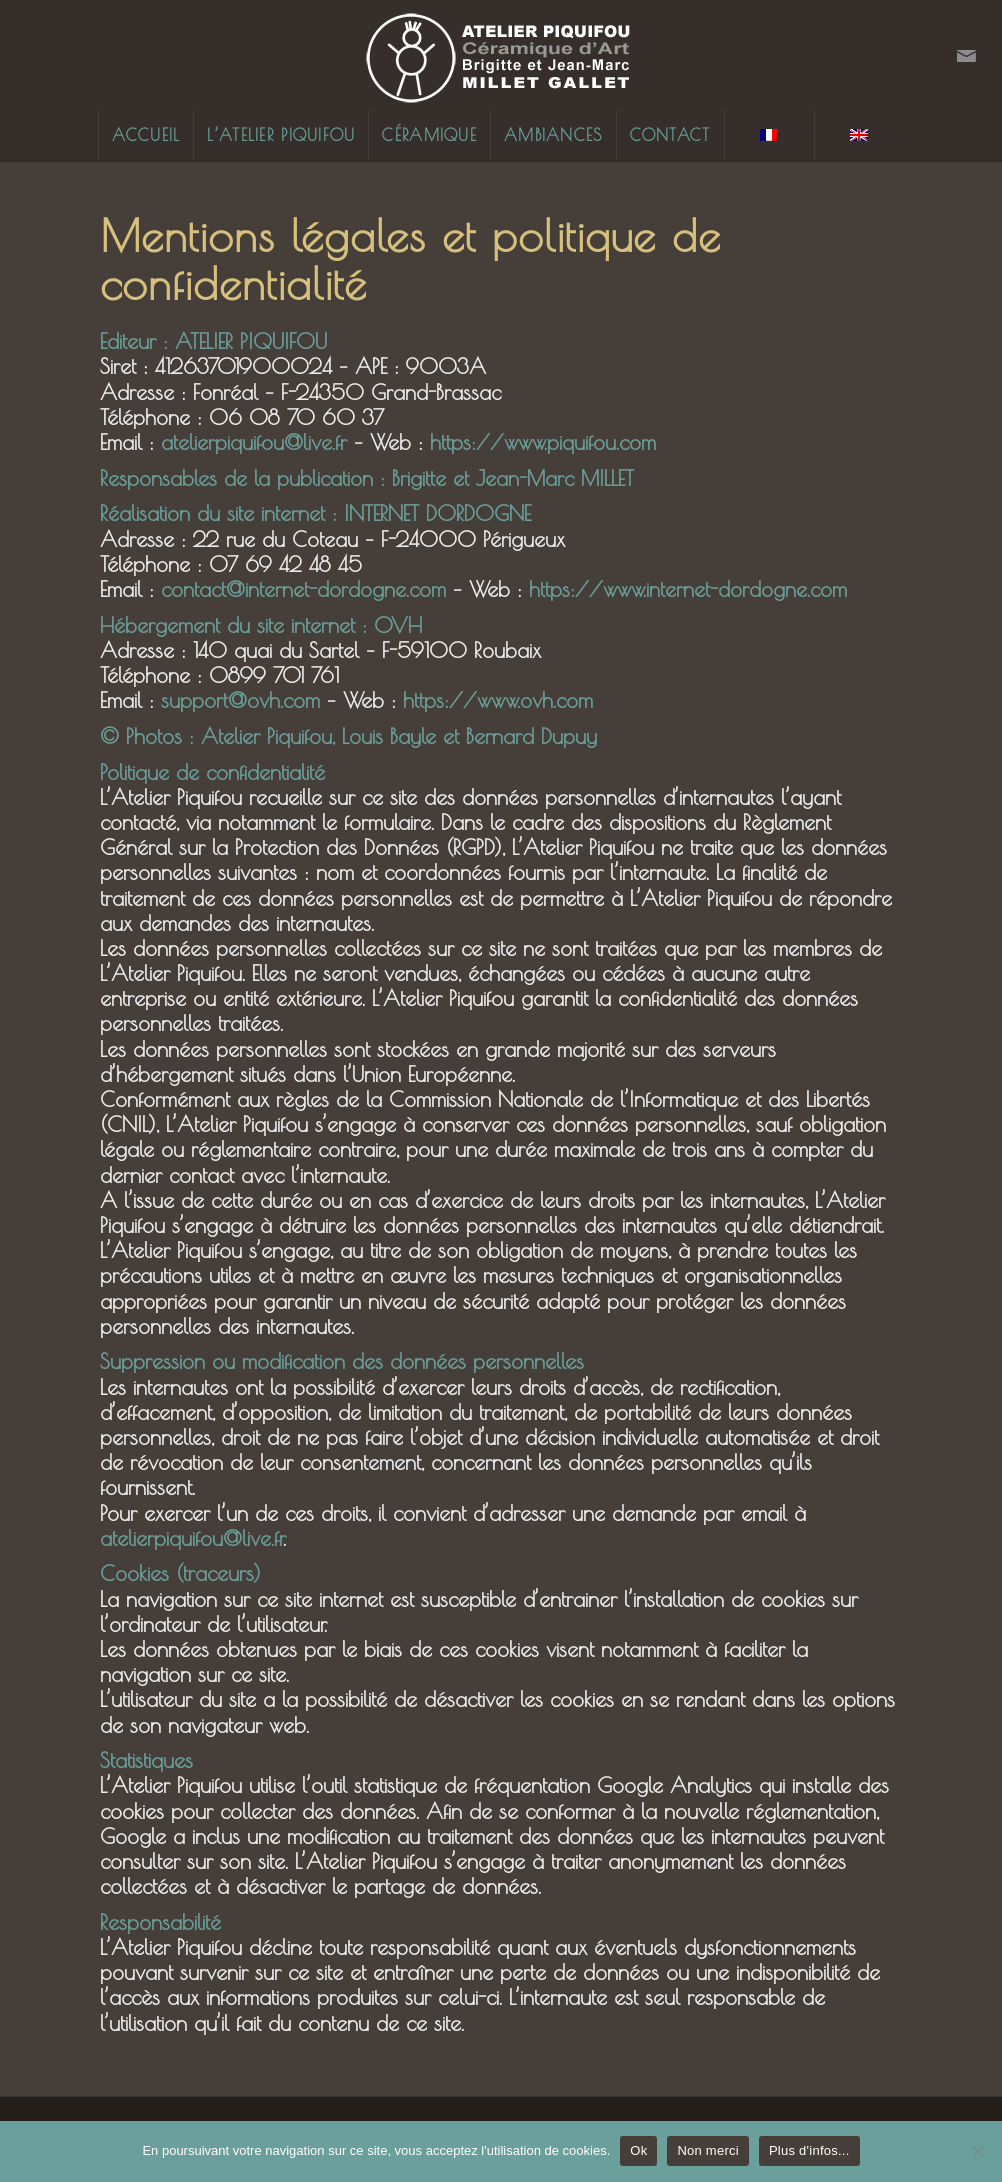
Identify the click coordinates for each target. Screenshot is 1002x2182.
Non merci (708, 2150)
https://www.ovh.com (498, 700)
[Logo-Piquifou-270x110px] (501, 55)
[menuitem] (145, 135)
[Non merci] (977, 2151)
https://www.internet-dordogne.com (688, 589)
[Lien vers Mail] (967, 55)
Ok (638, 2150)
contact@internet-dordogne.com (303, 589)
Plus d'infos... (809, 2150)
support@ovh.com (240, 700)
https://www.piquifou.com (543, 442)
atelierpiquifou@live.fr (254, 442)
